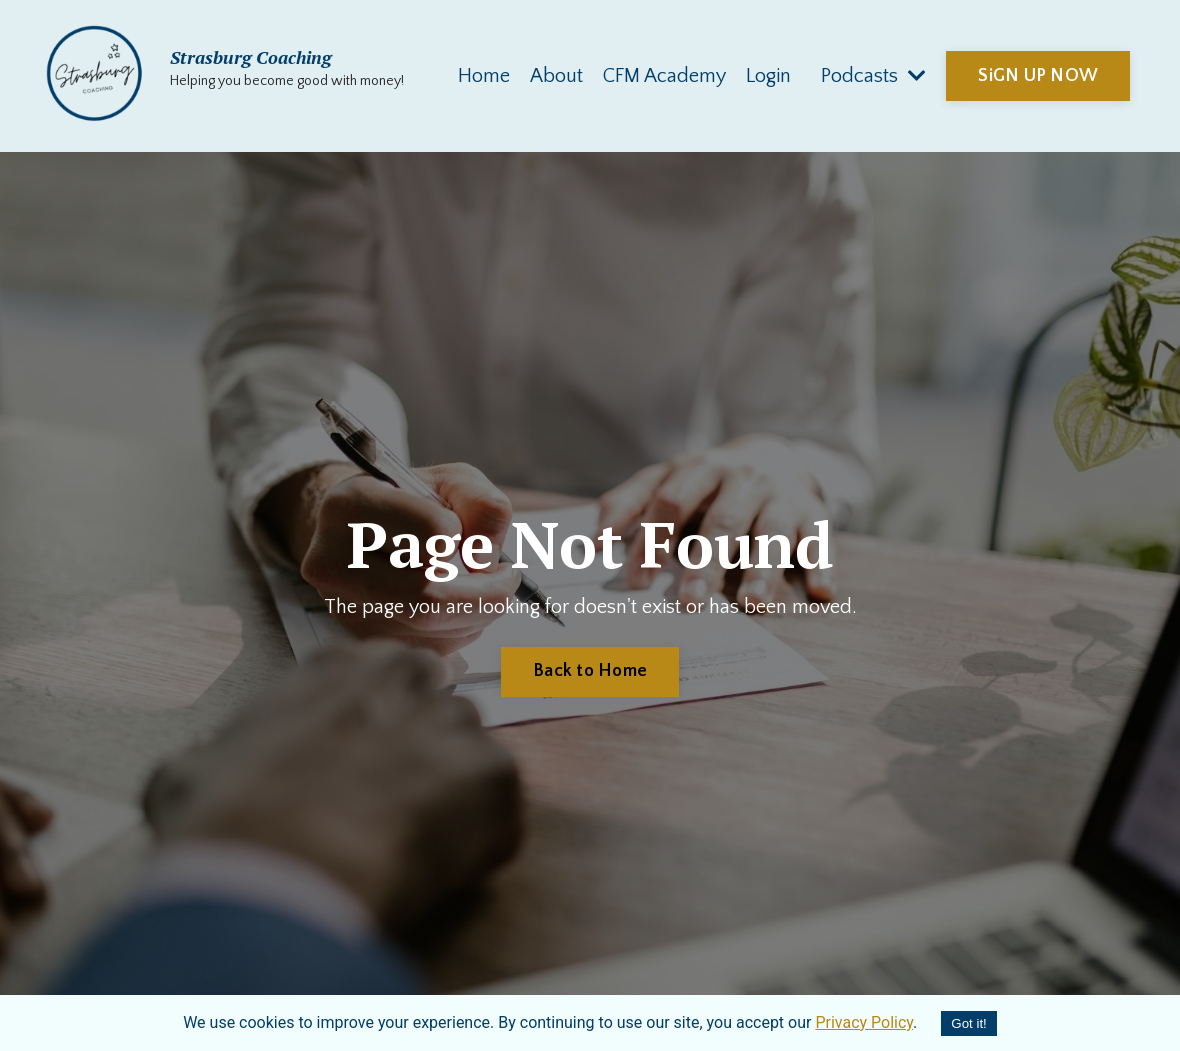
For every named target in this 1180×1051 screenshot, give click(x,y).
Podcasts (873, 76)
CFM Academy (664, 76)
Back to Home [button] (590, 671)
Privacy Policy (864, 1022)
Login (768, 76)
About (556, 76)
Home (484, 76)
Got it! (969, 1023)
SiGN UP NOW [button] (1038, 76)
